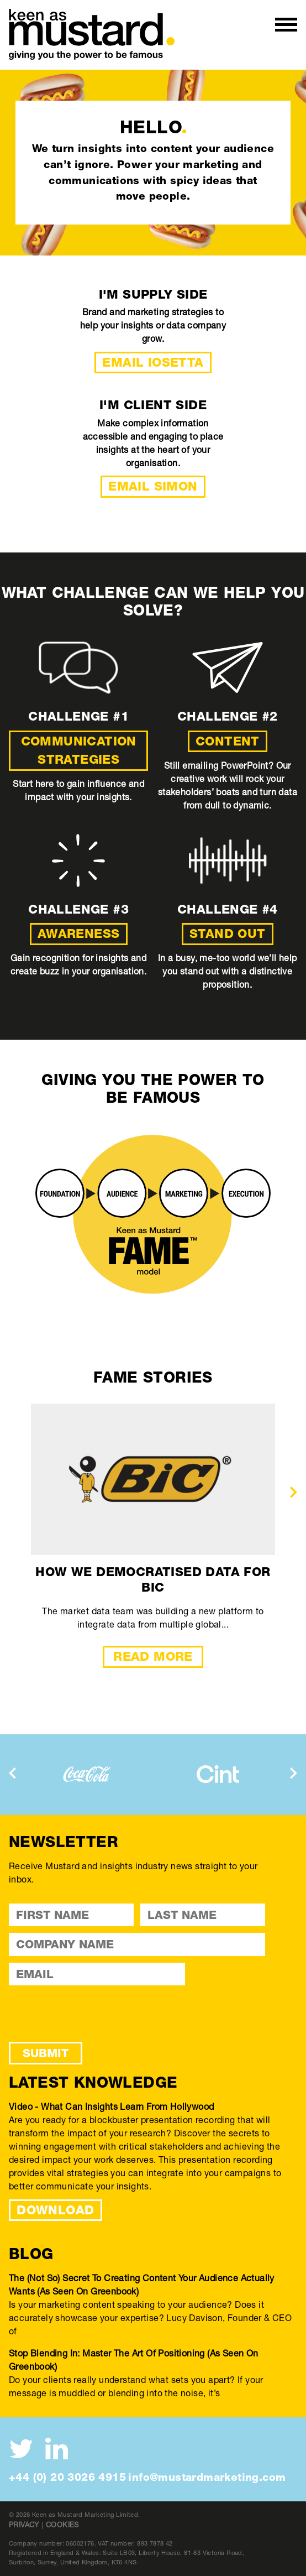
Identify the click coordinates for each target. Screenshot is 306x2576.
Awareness (79, 933)
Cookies (62, 2525)
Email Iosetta (152, 362)
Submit (45, 2053)
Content (228, 741)
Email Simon (152, 486)
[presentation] (293, 1492)
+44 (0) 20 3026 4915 (67, 2477)
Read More (153, 1656)
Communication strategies (78, 750)
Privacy (24, 2525)
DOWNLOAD (55, 2210)
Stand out (227, 933)
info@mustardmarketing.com (207, 2477)
